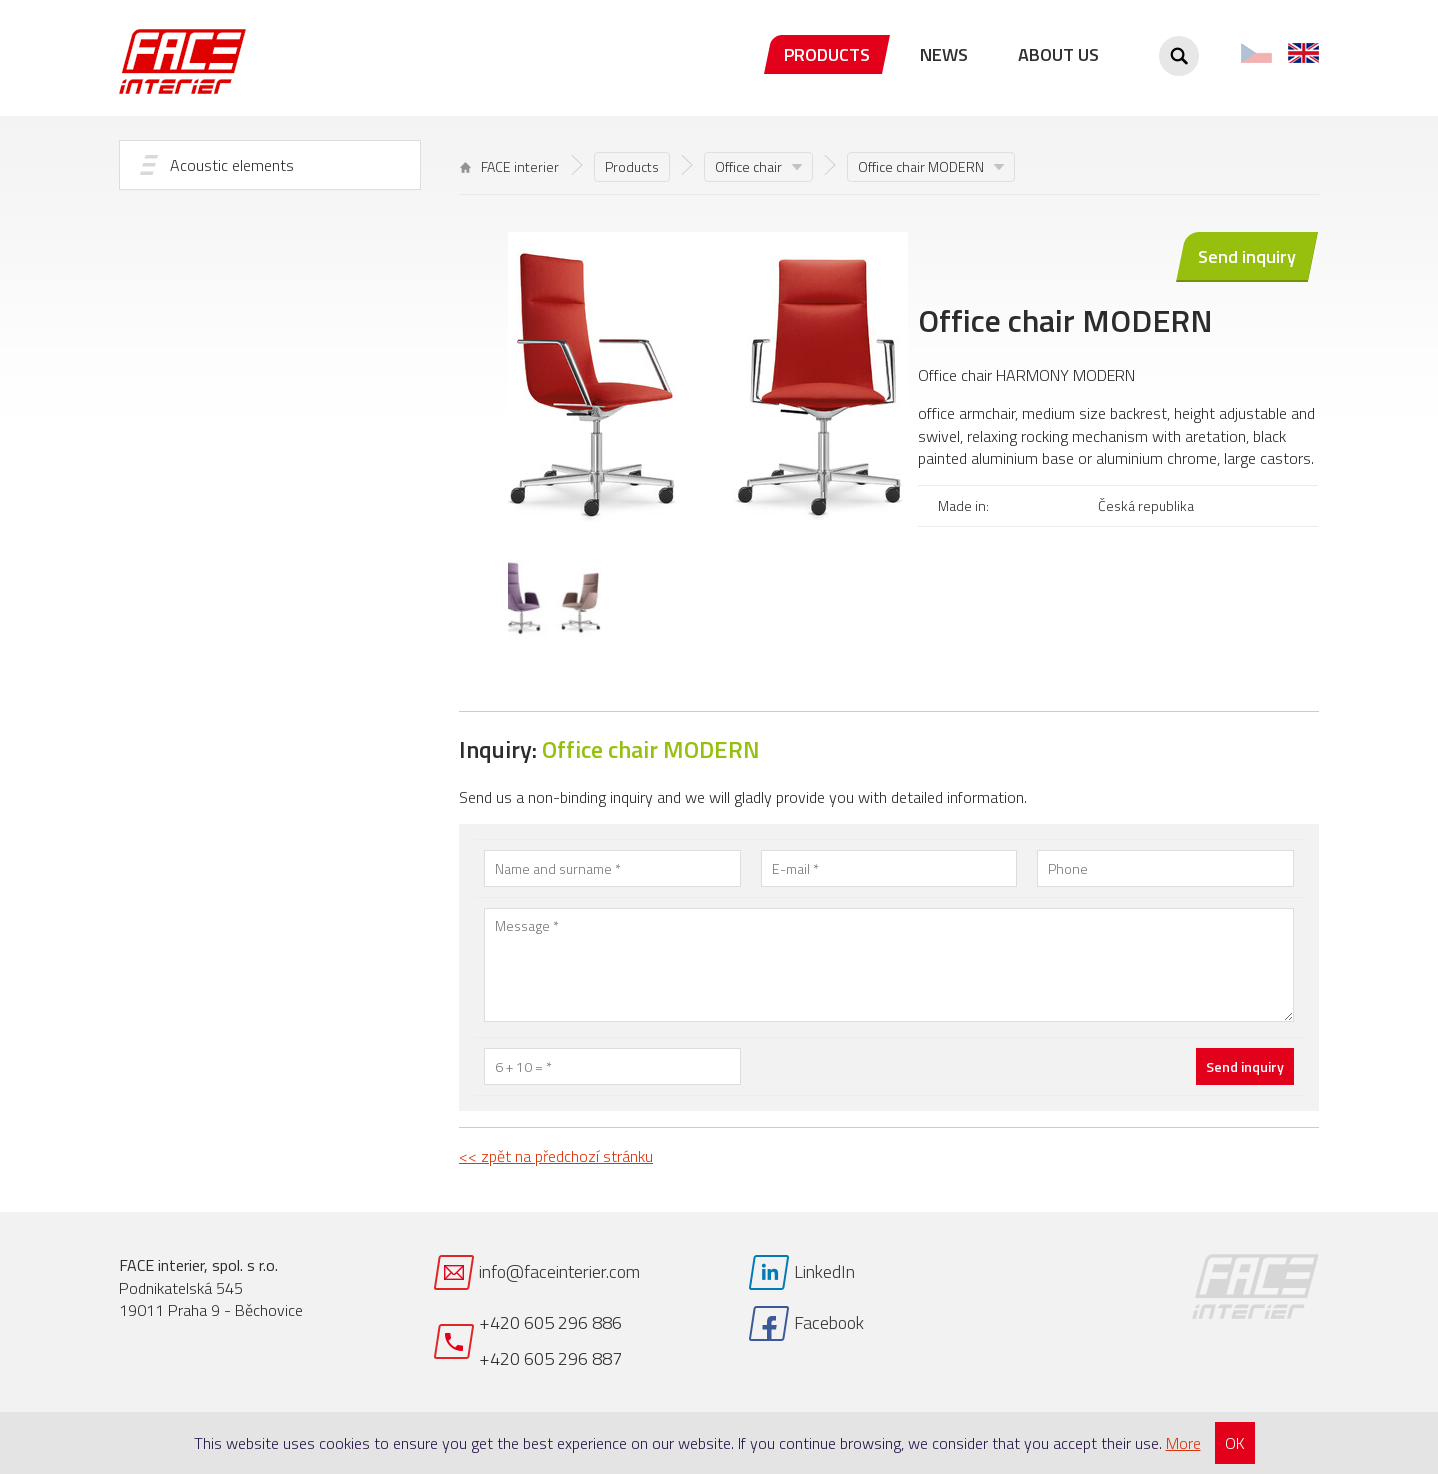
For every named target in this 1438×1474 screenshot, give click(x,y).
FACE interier (509, 166)
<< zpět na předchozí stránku (556, 1156)
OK (1235, 1443)
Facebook (829, 1322)
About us (1058, 54)
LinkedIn (824, 1271)
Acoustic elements (232, 165)
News (944, 54)
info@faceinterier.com (559, 1271)
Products (827, 54)
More (1183, 1443)
